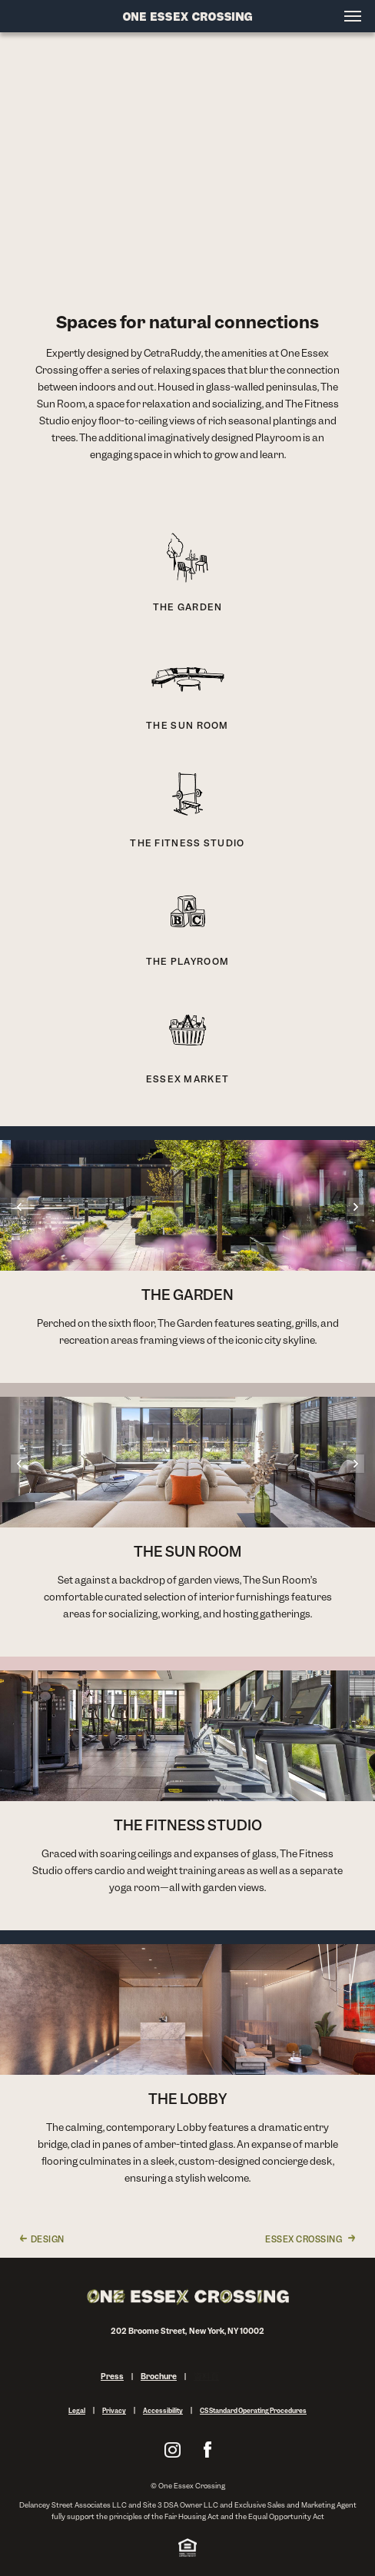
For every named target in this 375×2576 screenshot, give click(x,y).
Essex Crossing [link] (303, 2239)
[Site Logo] (187, 16)
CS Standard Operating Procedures (253, 2411)
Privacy (114, 2411)
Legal (76, 2411)
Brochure (159, 2377)
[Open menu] (353, 16)
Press (112, 2377)
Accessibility (163, 2411)
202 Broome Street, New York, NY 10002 (188, 2331)
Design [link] (48, 2239)
